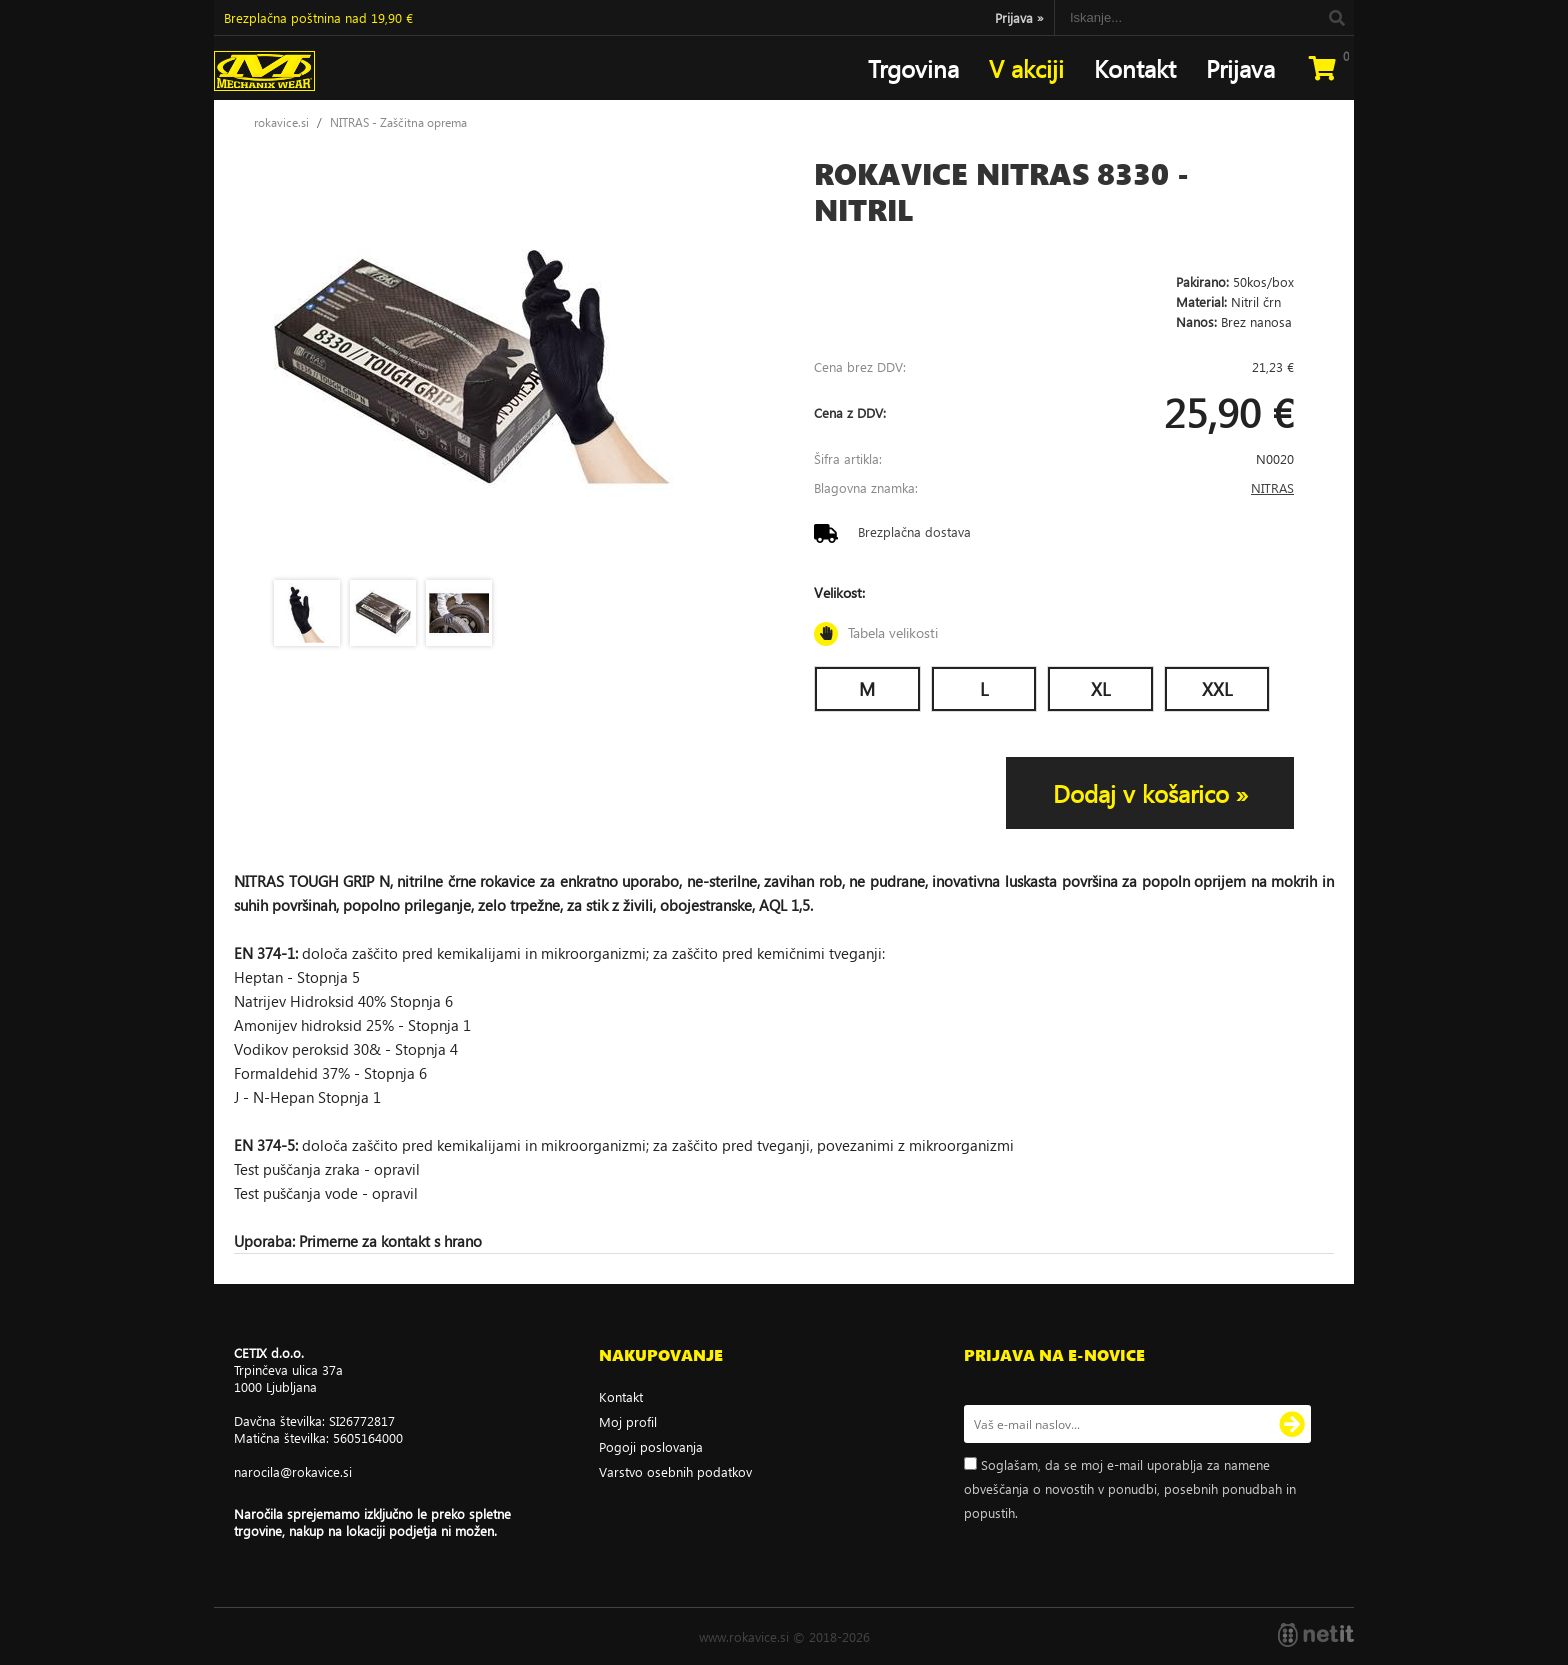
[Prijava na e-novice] (1292, 1424)
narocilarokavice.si (293, 1471)
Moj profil (628, 1421)
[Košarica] (1322, 68)
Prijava (1019, 17)
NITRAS (1272, 487)
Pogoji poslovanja (651, 1446)
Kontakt (1135, 68)
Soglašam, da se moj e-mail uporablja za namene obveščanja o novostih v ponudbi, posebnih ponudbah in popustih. (1130, 1488)
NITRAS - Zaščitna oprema (398, 122)
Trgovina (913, 68)
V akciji (1026, 68)
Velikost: (1054, 614)
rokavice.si (281, 122)
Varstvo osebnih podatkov (675, 1471)
